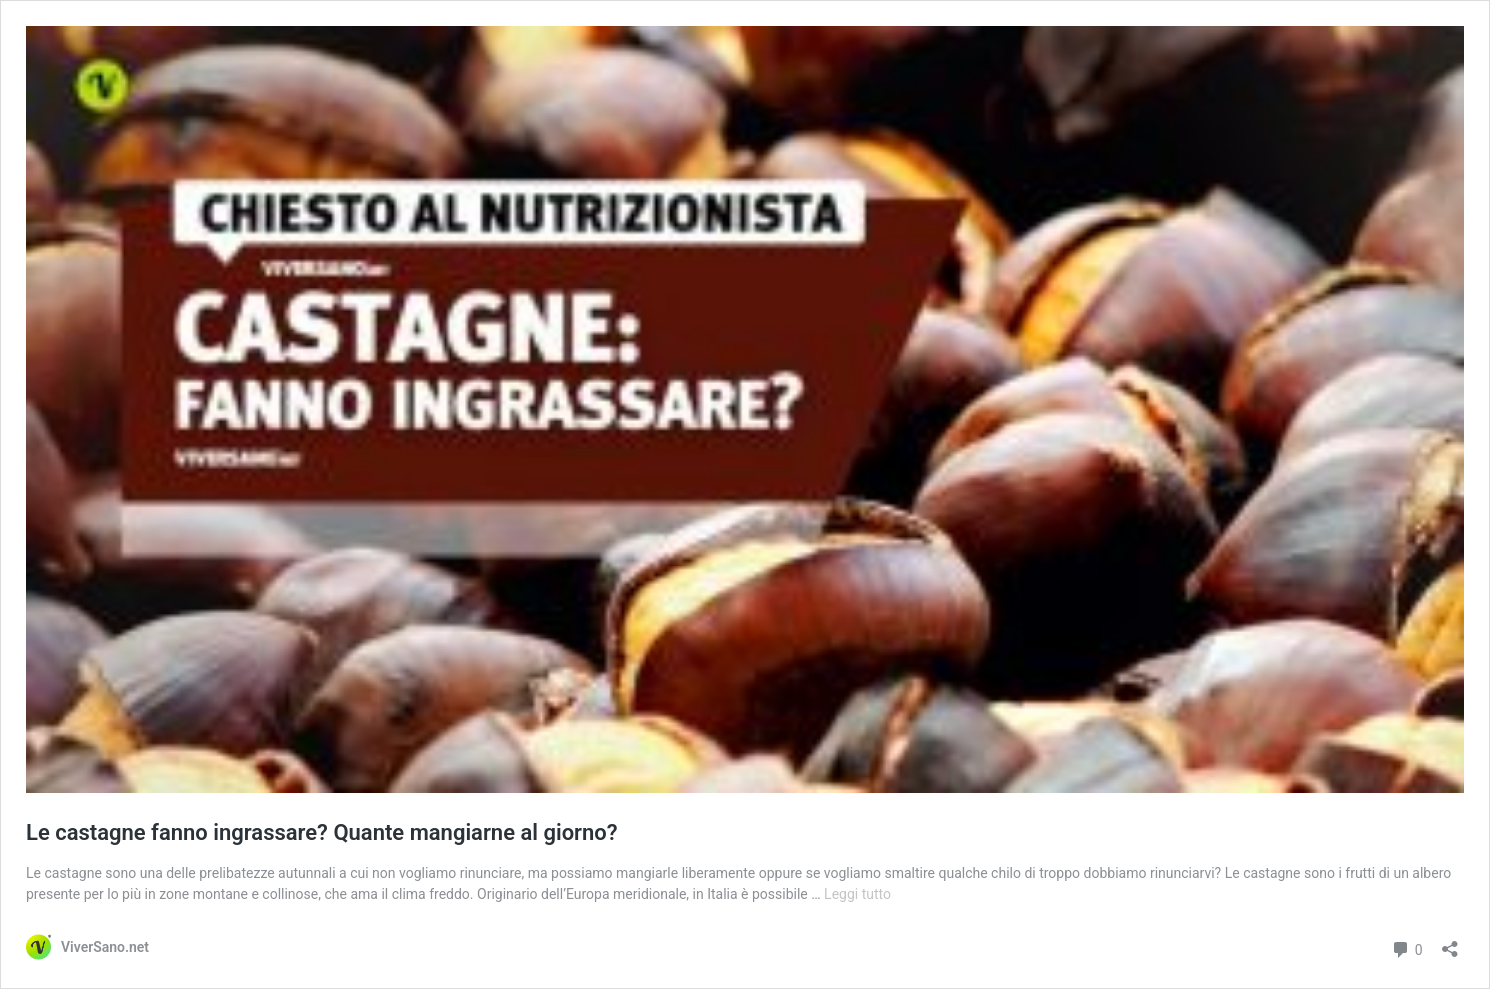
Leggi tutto (857, 894)
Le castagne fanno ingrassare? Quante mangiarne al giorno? (322, 832)
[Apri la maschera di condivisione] (1450, 942)
